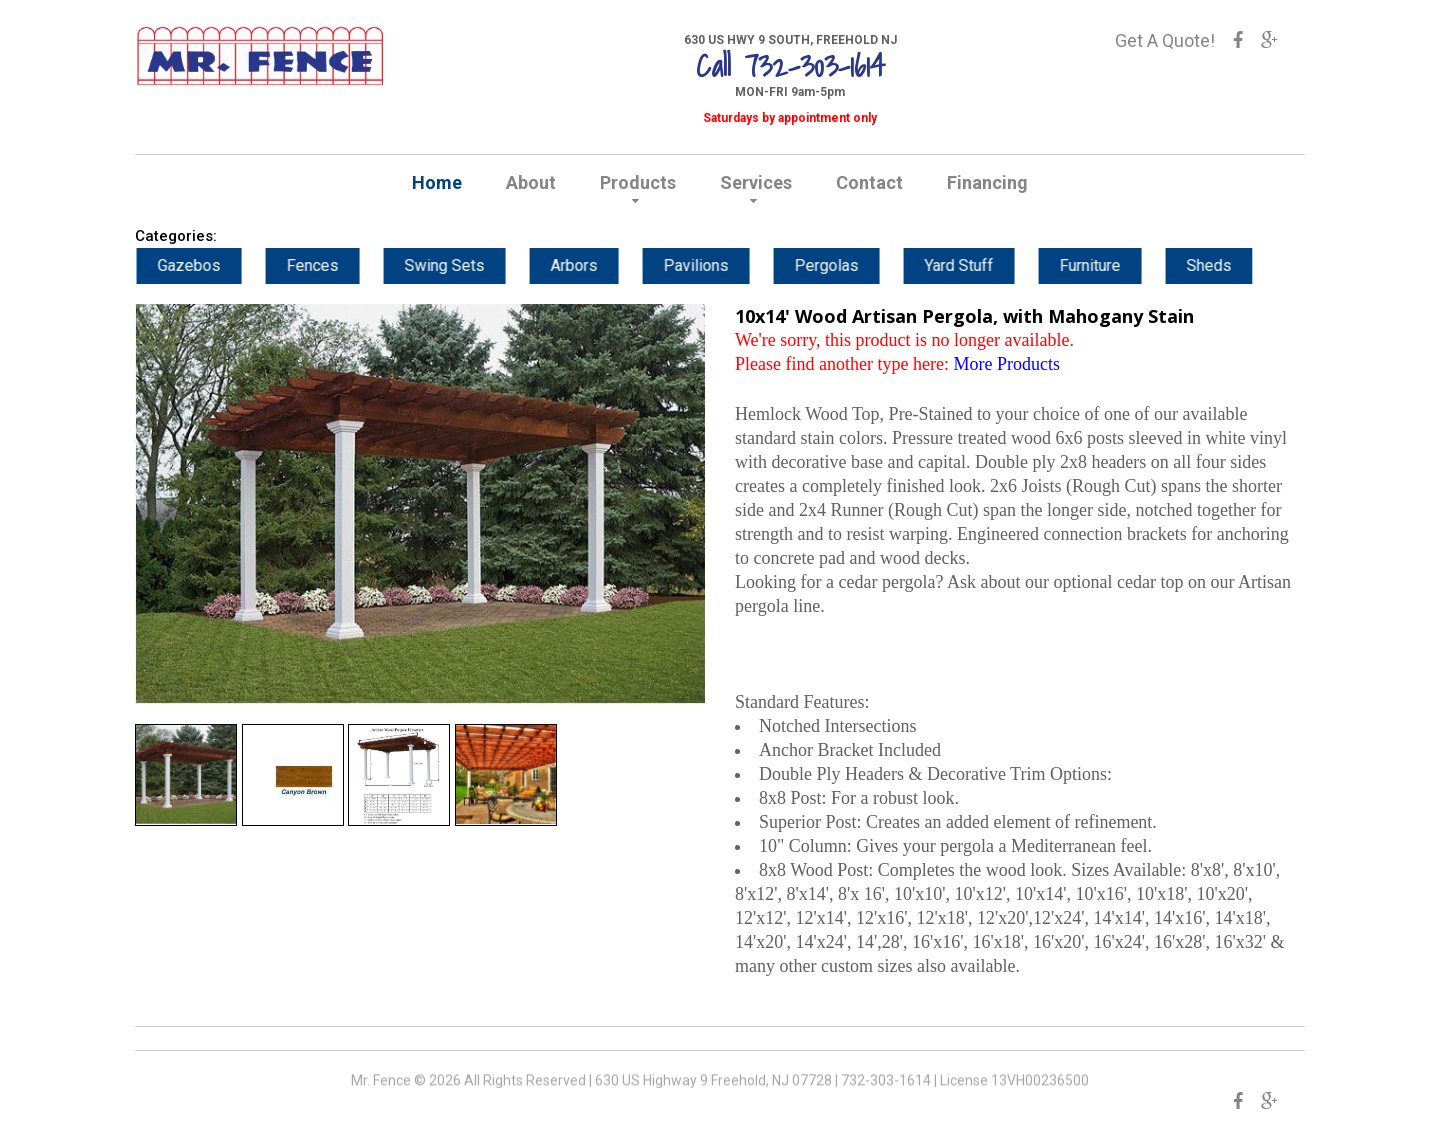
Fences (338, 265)
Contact (869, 182)
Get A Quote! (1165, 40)
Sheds (1234, 265)
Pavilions (721, 265)
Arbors (599, 265)
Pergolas (852, 265)
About (531, 182)
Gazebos (214, 265)
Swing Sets (470, 265)
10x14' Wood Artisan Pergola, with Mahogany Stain (964, 316)
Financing (987, 182)
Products (638, 182)
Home (437, 182)
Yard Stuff (984, 265)
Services (756, 182)
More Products (1006, 364)
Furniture (1115, 265)
